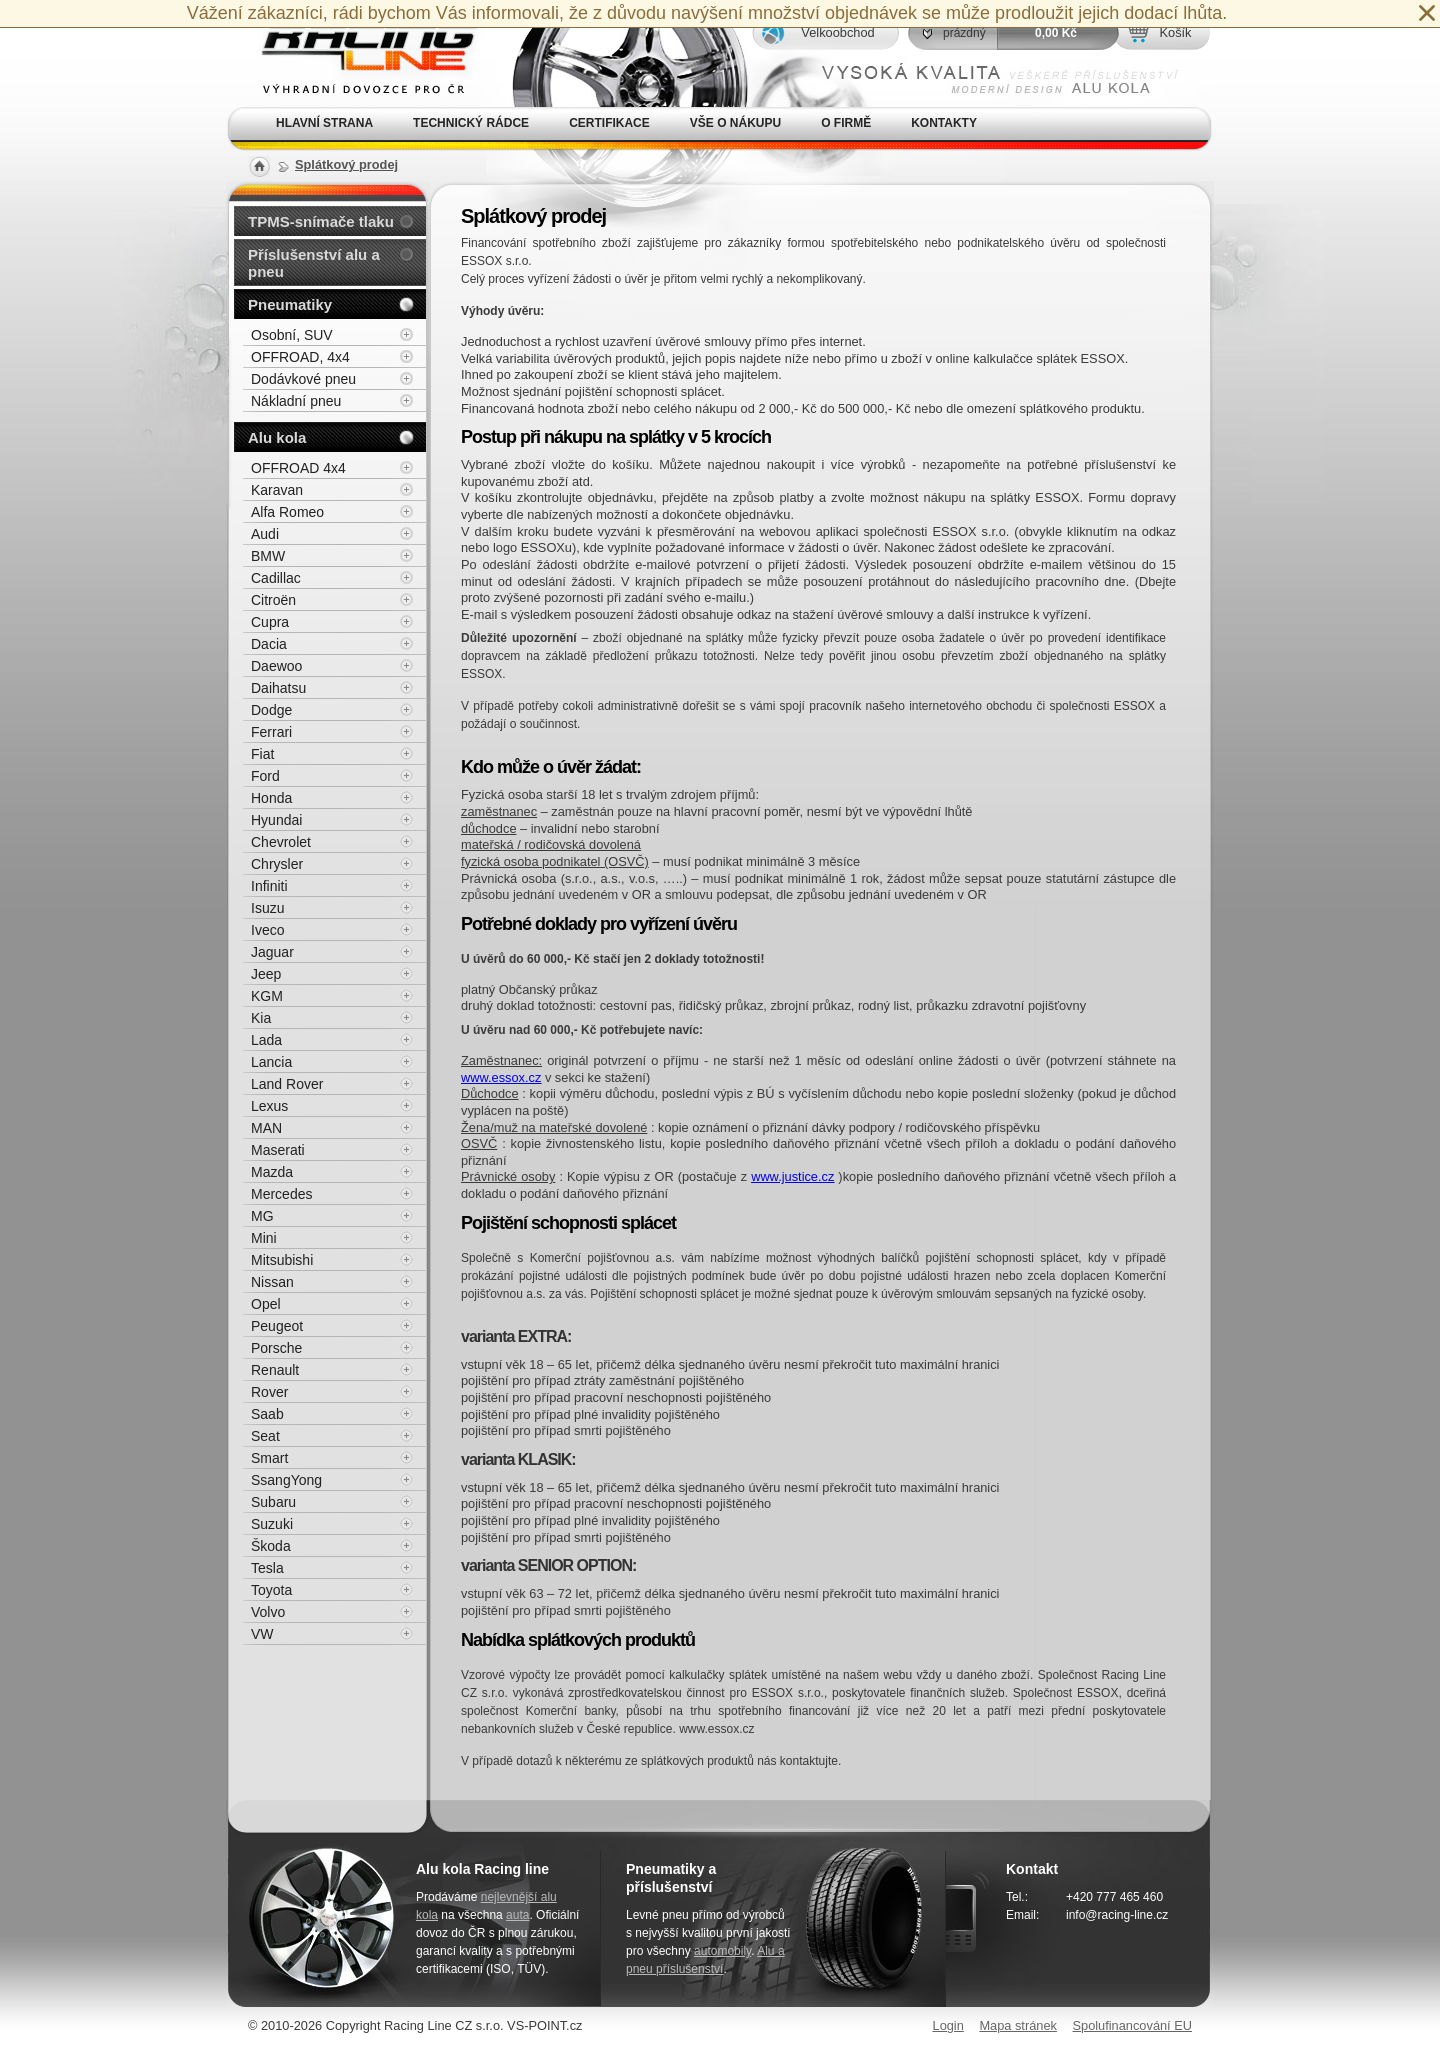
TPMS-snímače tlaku (321, 221)
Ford (265, 776)
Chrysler (277, 864)
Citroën (273, 600)
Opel (266, 1304)
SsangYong (286, 1480)
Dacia (269, 644)
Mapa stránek (1018, 2025)
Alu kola (277, 437)
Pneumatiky (290, 304)
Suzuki (272, 1524)
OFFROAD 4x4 (298, 468)
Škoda (271, 1546)
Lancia (271, 1062)
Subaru (273, 1502)
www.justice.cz (792, 1176)
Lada (266, 1040)
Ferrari (271, 732)
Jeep (266, 974)
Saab (267, 1414)
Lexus (269, 1106)
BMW (268, 556)
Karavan (277, 490)
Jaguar (272, 952)
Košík (1175, 32)
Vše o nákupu (735, 123)
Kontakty (944, 123)
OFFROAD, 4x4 (300, 357)
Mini (264, 1238)
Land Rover (287, 1084)
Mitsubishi (282, 1260)
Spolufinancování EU (1132, 2025)
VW (262, 1634)
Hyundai (276, 820)
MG (262, 1216)
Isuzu (267, 908)
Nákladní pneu (296, 401)
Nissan (272, 1282)
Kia (261, 1018)
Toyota (271, 1590)
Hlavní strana (324, 123)
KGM (267, 996)
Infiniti (269, 886)
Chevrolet (281, 842)
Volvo (268, 1612)
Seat (265, 1436)
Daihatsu (278, 688)
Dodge (271, 710)
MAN (266, 1128)
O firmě (846, 123)
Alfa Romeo (287, 512)
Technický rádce (471, 123)
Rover (269, 1392)
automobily (722, 1951)
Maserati (278, 1150)
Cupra (270, 622)
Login (948, 2025)
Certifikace (609, 123)
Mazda (272, 1172)
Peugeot (277, 1326)
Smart (269, 1458)
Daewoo (276, 666)
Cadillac (276, 578)
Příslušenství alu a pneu (314, 263)
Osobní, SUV (292, 335)
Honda (271, 798)
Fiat (262, 754)
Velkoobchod (837, 32)
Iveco (267, 930)
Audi (265, 534)
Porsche (276, 1348)
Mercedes (281, 1194)
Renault (275, 1370)
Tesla (267, 1568)
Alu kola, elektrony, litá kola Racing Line (356, 53)
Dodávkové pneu (303, 379)
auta (517, 1915)
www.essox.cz (501, 1077)
